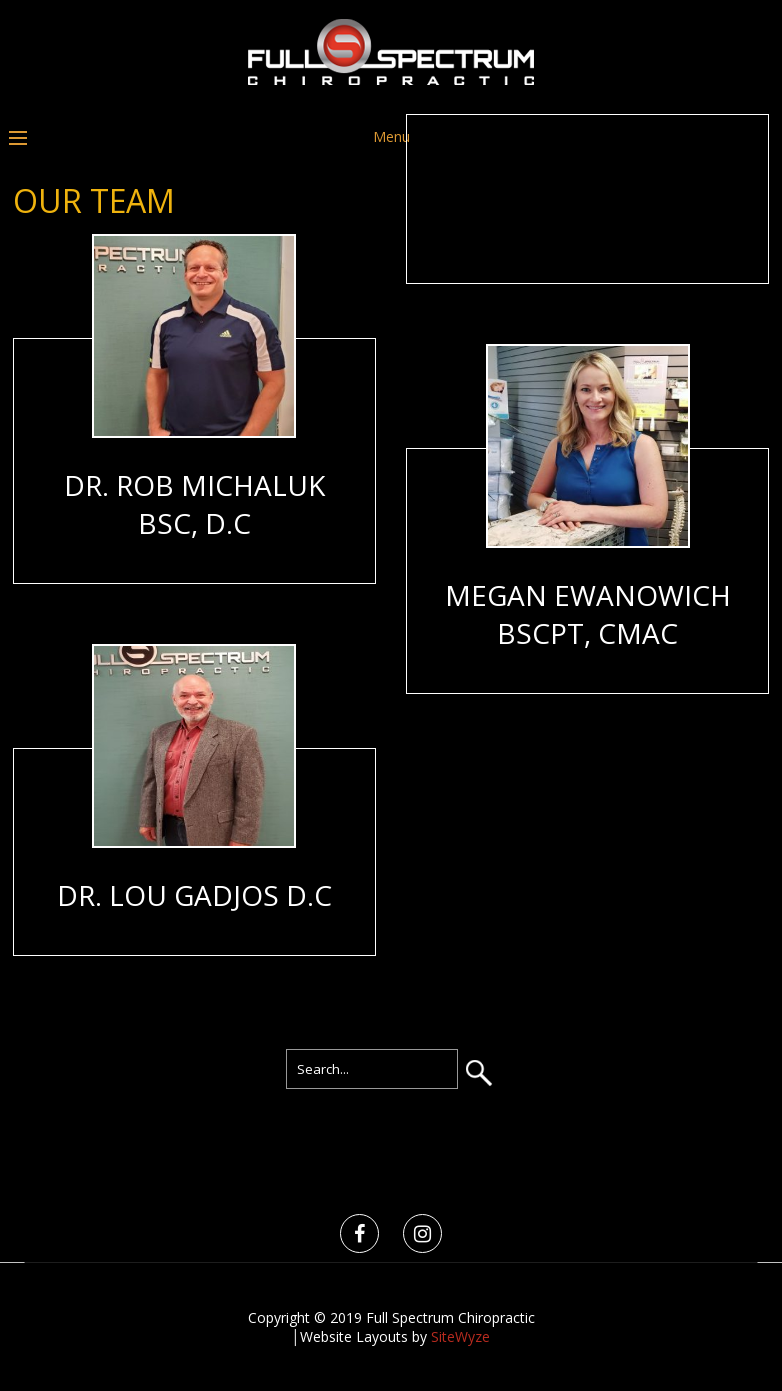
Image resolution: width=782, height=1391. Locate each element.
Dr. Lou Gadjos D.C (194, 895)
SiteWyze (460, 1336)
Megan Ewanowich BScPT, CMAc (588, 614)
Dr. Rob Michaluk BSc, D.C (194, 504)
